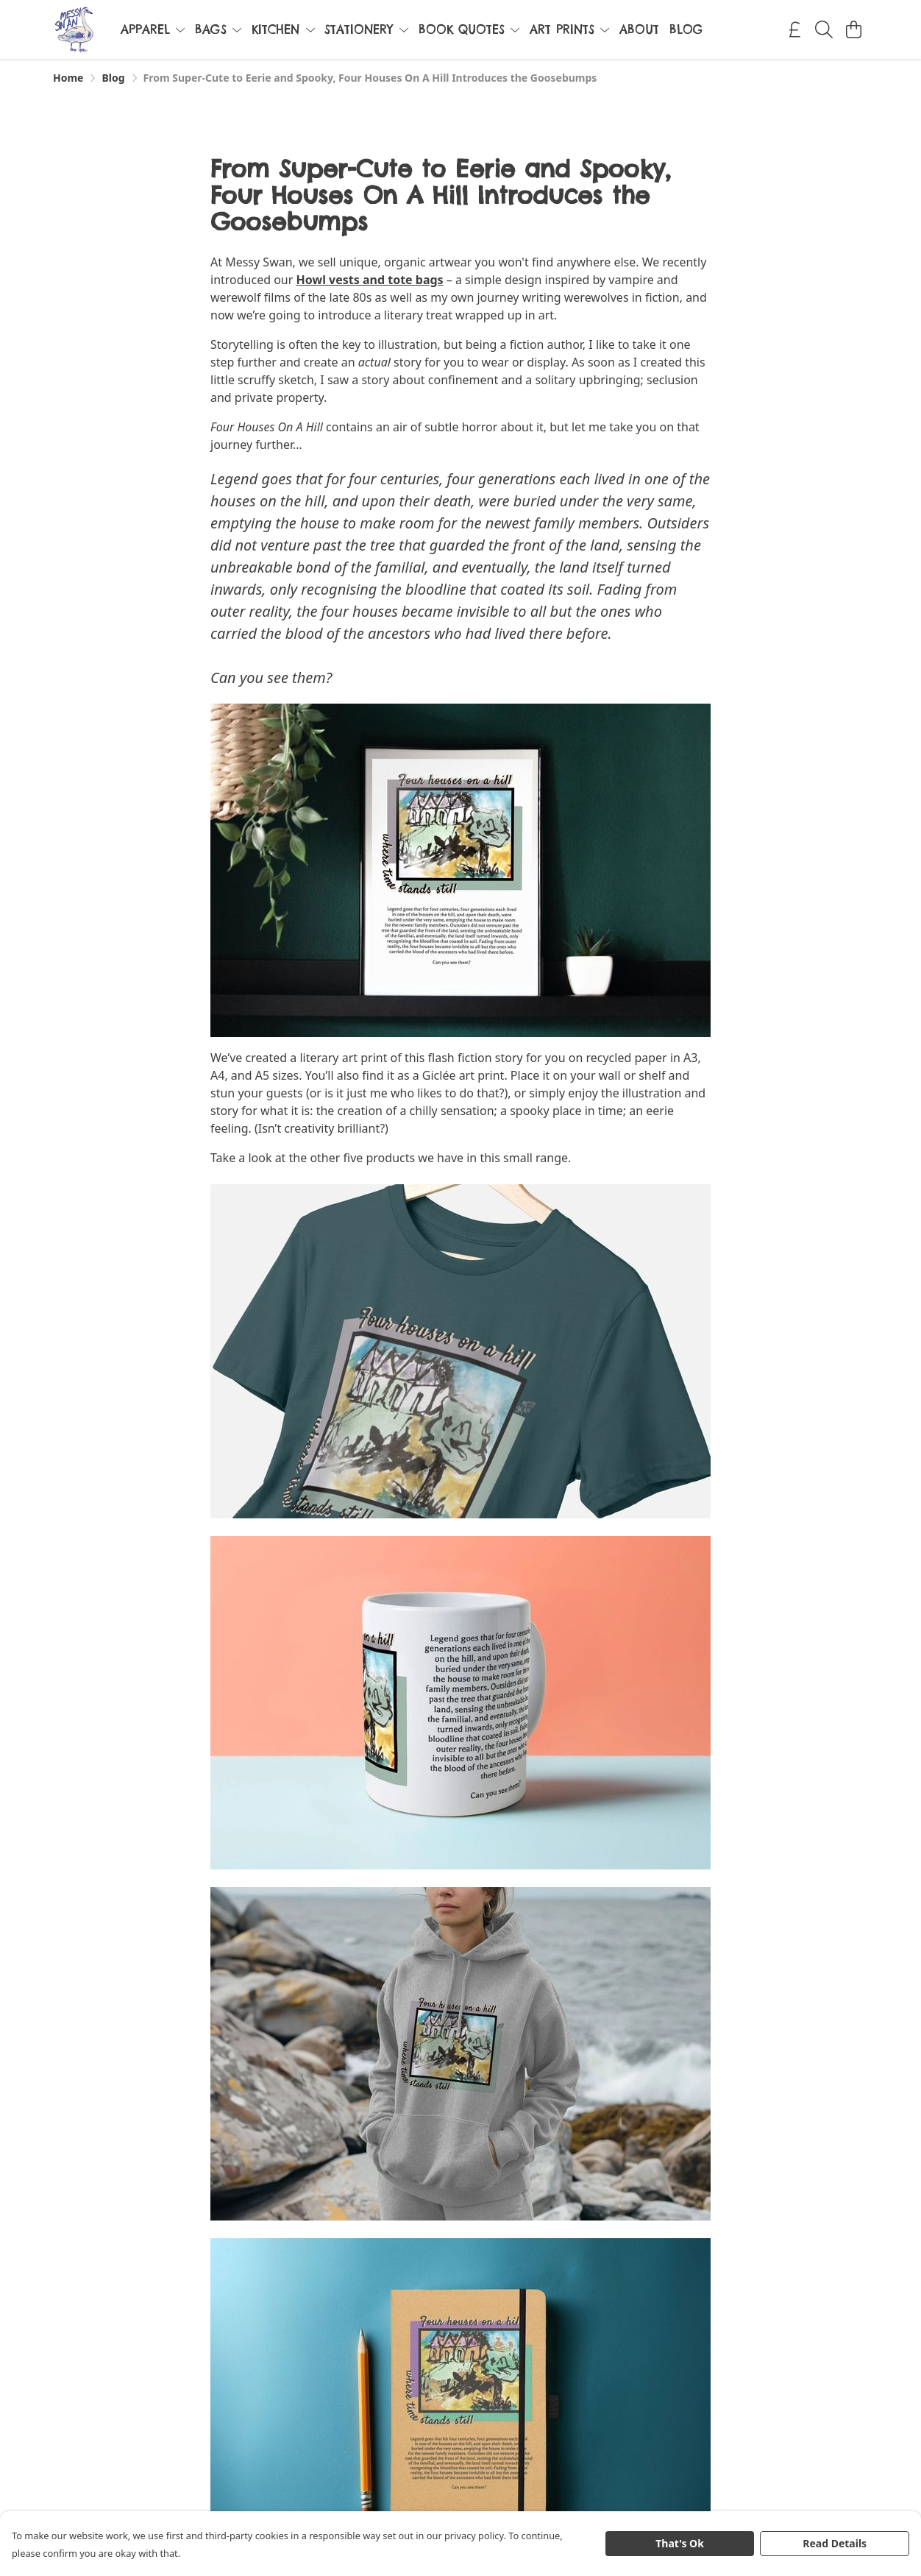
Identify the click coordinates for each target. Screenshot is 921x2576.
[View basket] (853, 29)
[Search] (824, 29)
